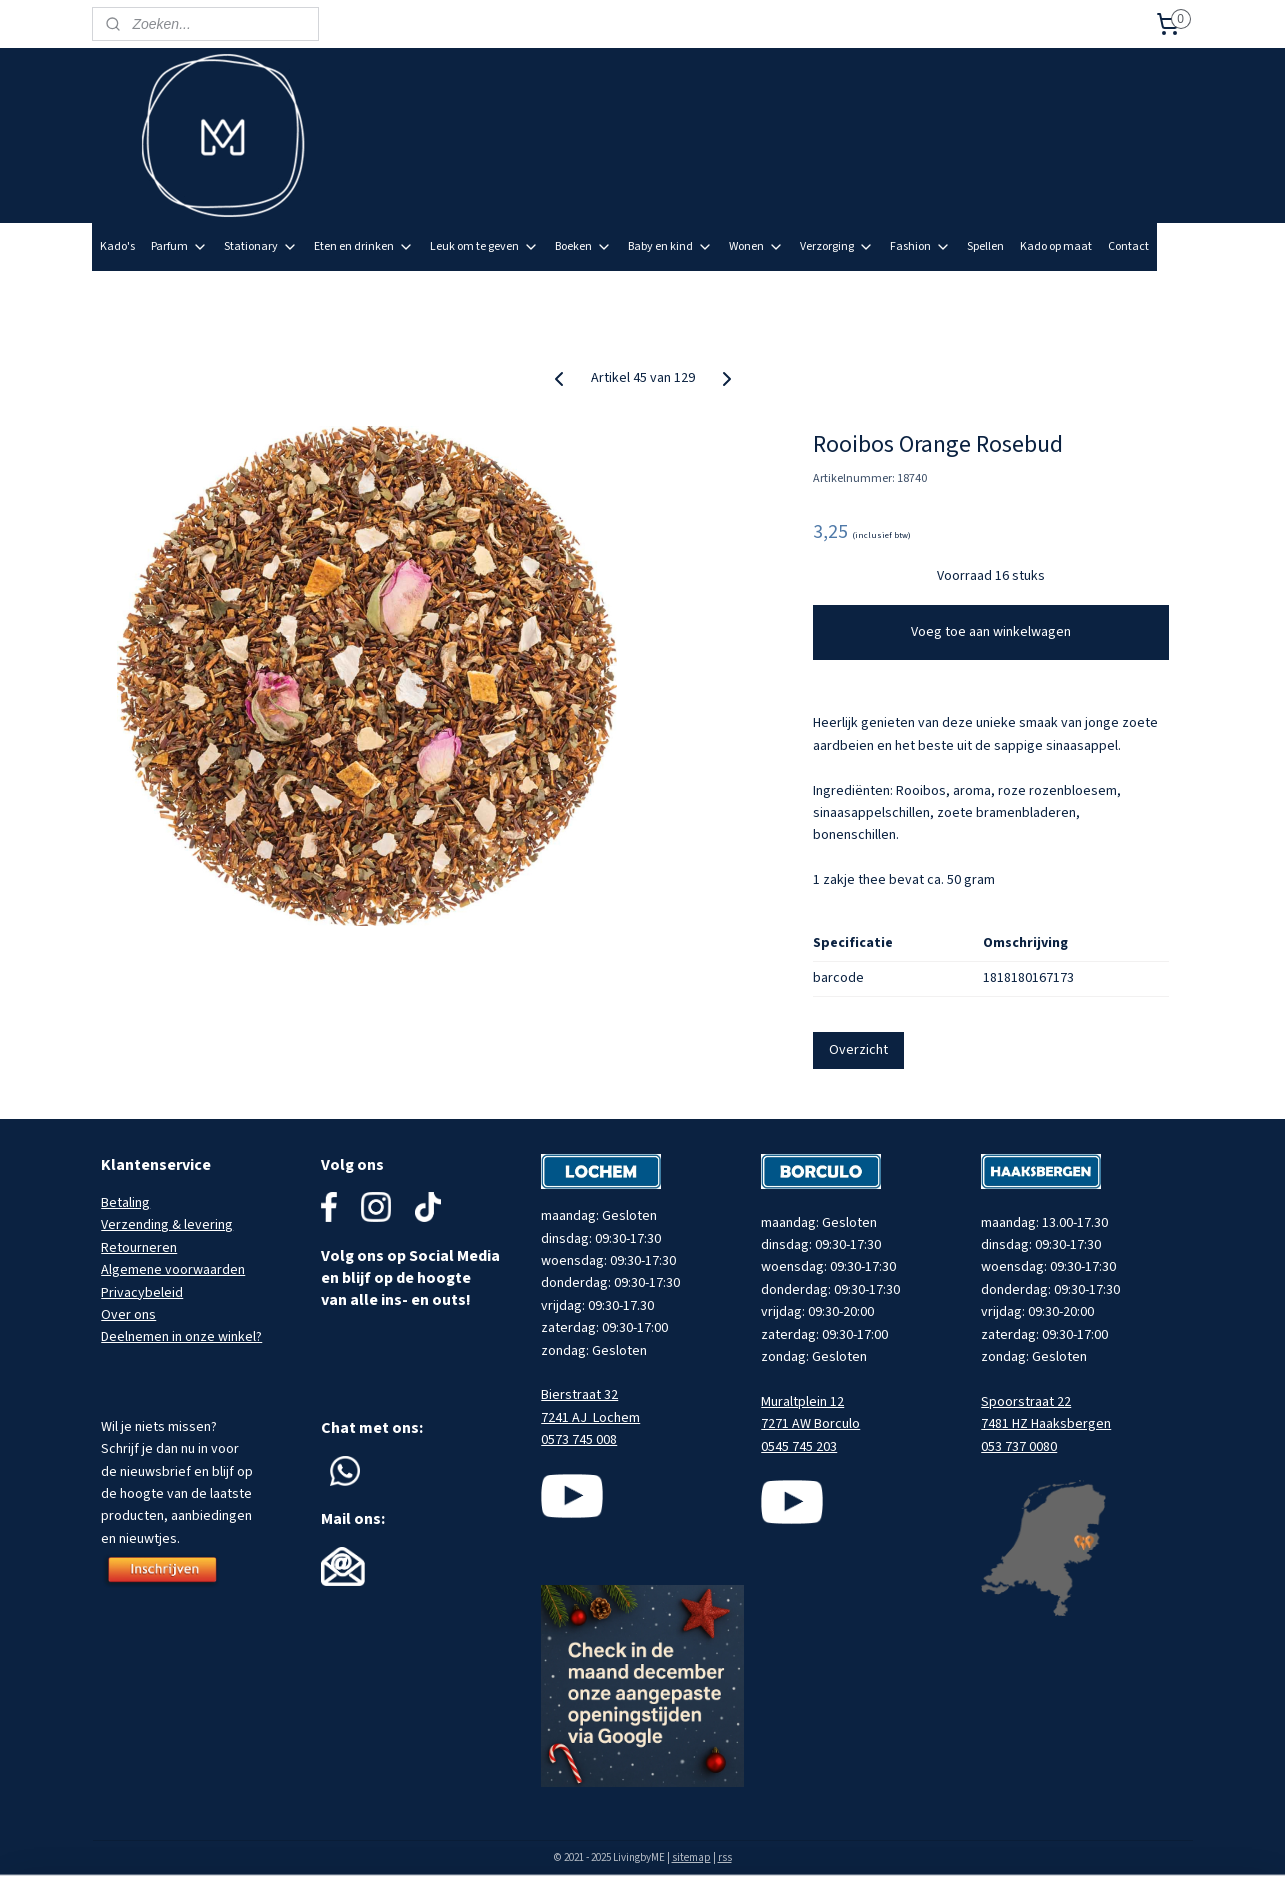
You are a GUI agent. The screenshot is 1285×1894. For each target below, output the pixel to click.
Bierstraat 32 (579, 1395)
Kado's (117, 246)
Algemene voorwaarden (173, 1270)
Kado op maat (1056, 246)
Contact (1128, 246)
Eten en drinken (364, 246)
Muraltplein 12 (802, 1402)
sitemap (691, 1857)
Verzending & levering (167, 1225)
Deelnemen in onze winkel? (181, 1337)
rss (725, 1857)
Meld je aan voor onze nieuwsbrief (1090, 294)
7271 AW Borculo (810, 1424)
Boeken (583, 246)
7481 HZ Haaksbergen (1046, 1424)
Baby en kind (670, 246)
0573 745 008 (579, 1440)
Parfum (179, 246)
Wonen (756, 246)
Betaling (125, 1203)
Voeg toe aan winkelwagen (991, 632)
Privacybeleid (142, 1293)
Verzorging (837, 246)
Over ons (128, 1315)
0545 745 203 (799, 1447)
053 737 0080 (1019, 1447)
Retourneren (139, 1248)
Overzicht (858, 1050)
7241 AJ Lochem (590, 1418)
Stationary (261, 246)
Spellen (985, 246)
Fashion (920, 246)
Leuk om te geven (484, 246)
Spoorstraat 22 (1026, 1402)
